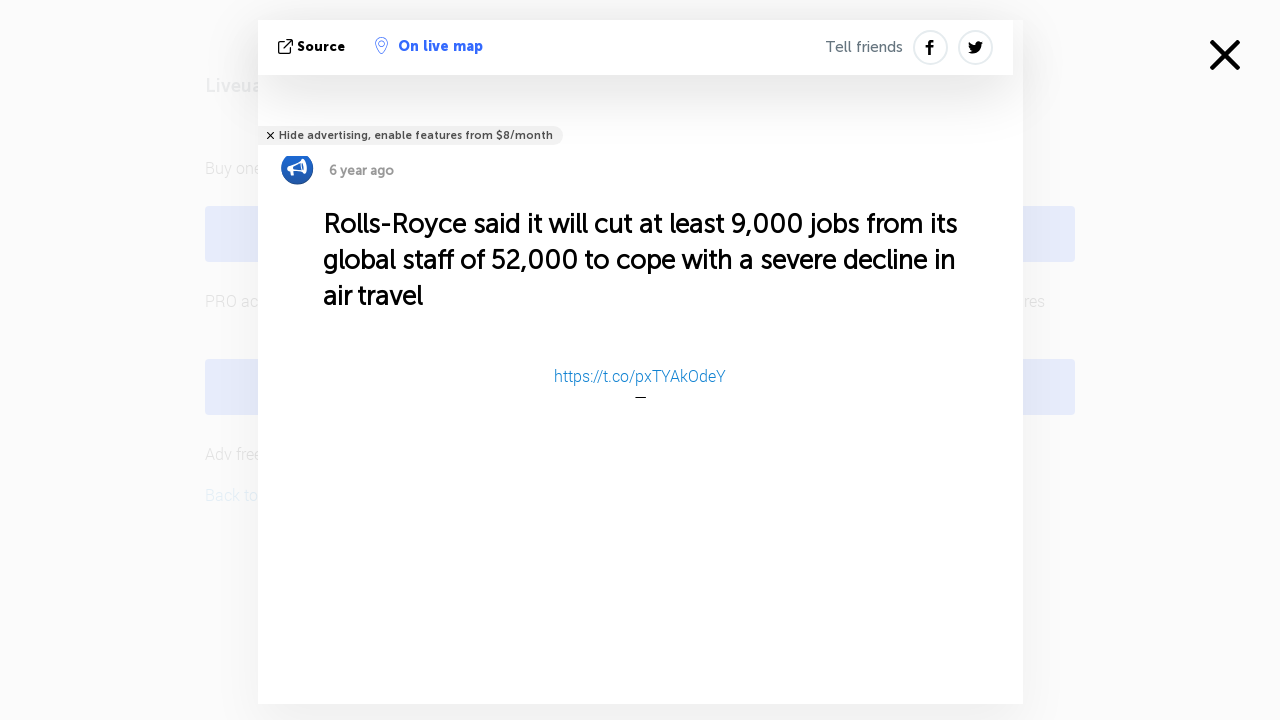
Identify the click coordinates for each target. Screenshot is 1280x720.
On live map (429, 46)
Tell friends (864, 47)
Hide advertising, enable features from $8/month (416, 135)
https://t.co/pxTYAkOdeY (640, 375)
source (313, 46)
